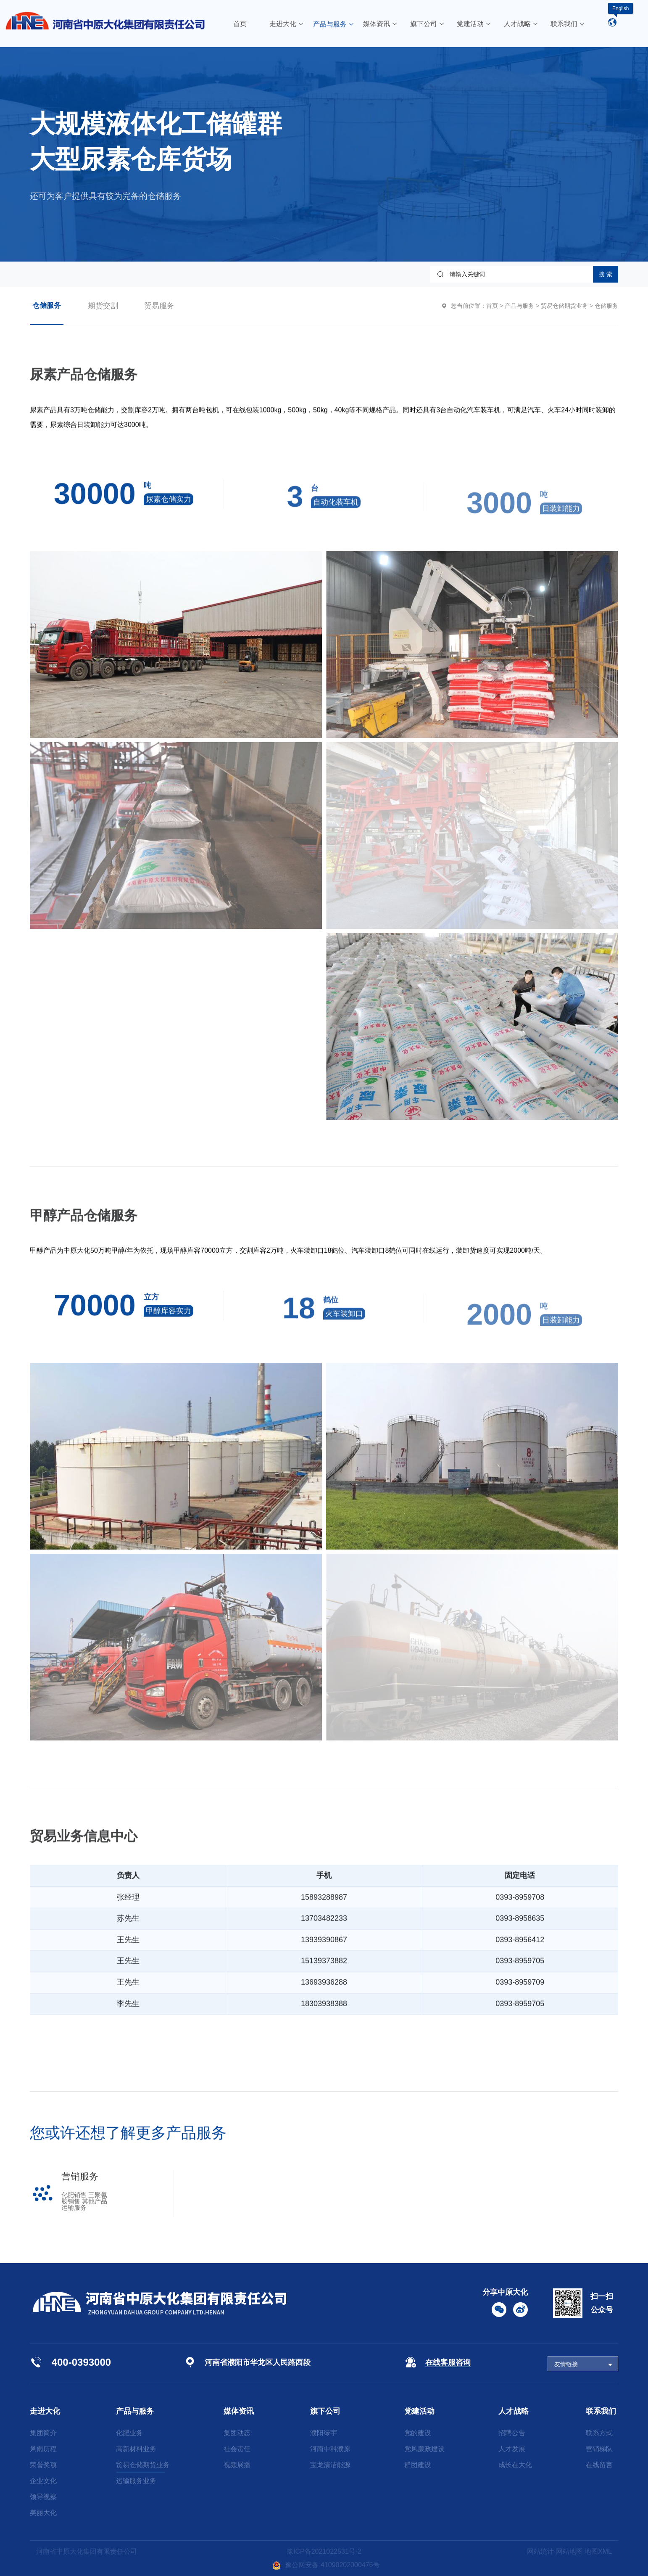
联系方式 (599, 2432)
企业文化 (43, 2480)
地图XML (598, 2551)
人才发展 (511, 2448)
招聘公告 (511, 2432)
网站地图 (569, 2551)
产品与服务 (519, 305)
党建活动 (419, 2411)
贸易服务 (159, 306)
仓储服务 (46, 305)
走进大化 (45, 2411)
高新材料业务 (136, 2448)
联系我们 (601, 2411)
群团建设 (417, 2464)
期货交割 (103, 306)
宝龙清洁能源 (330, 2464)
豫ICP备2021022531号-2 (324, 2551)
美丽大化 (43, 2512)
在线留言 (599, 2464)
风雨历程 (43, 2448)
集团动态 (237, 2432)
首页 (492, 305)
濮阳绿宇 (323, 2432)
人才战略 (513, 2411)
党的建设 (417, 2432)
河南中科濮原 (330, 2448)
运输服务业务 (136, 2480)
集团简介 (43, 2432)
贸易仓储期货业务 (564, 305)
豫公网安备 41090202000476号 (325, 2564)
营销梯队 (599, 2448)
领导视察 (43, 2496)
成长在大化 (515, 2464)
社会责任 (237, 2448)
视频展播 (237, 2464)
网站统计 (540, 2551)
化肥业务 (129, 2432)
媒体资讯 (239, 2411)
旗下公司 (325, 2411)
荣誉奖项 (43, 2464)
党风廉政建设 (424, 2448)
